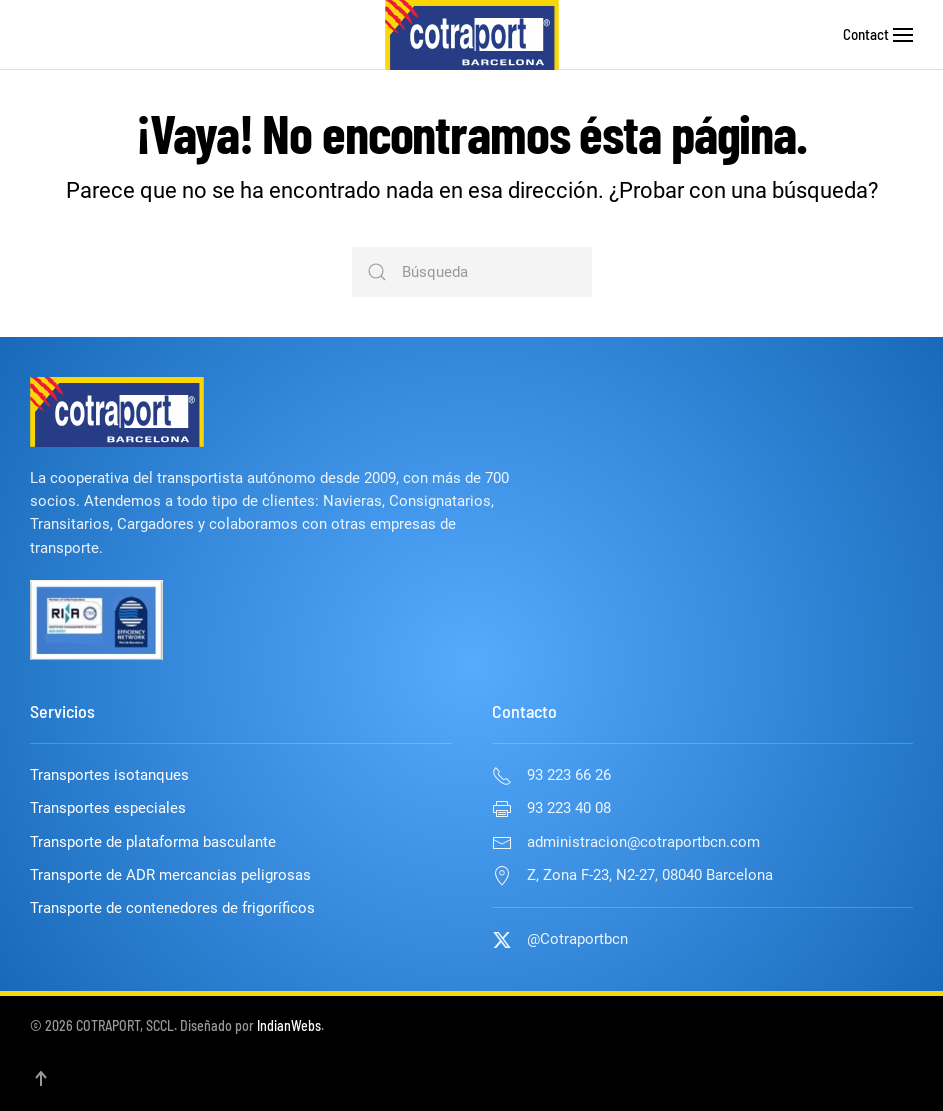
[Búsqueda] (472, 272)
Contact (866, 34)
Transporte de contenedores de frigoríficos (172, 908)
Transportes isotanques (109, 775)
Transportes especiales (108, 808)
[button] (903, 35)
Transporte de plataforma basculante (153, 842)
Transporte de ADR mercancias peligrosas (170, 875)
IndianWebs (289, 1025)
